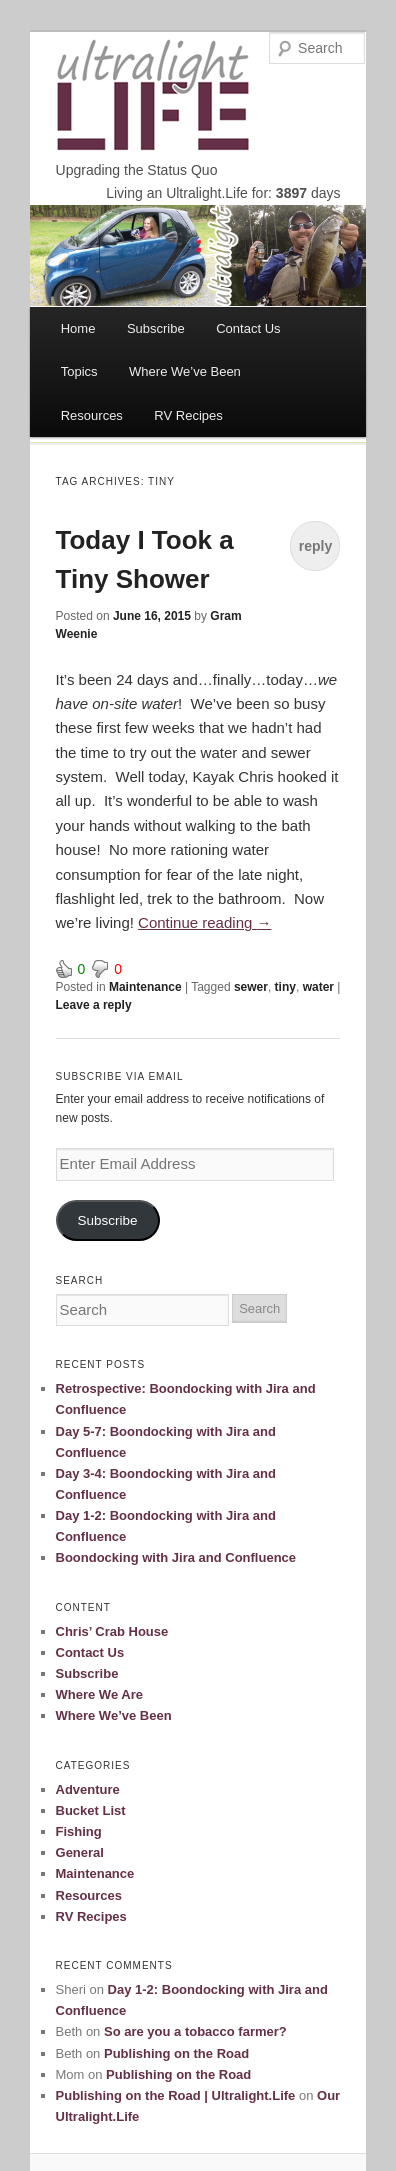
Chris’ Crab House (112, 1631)
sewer (251, 987)
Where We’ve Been (185, 371)
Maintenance (145, 987)
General (80, 1852)
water (318, 987)
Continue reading (204, 922)
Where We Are (99, 1694)
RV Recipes (188, 415)
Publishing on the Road (176, 2053)
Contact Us (248, 328)
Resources (92, 415)
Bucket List (91, 1810)
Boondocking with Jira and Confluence (176, 1557)
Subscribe (156, 328)
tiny (285, 987)
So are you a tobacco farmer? (195, 2031)
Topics (79, 371)
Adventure (88, 1789)
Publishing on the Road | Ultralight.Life (176, 2095)
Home (78, 328)
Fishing (79, 1831)
